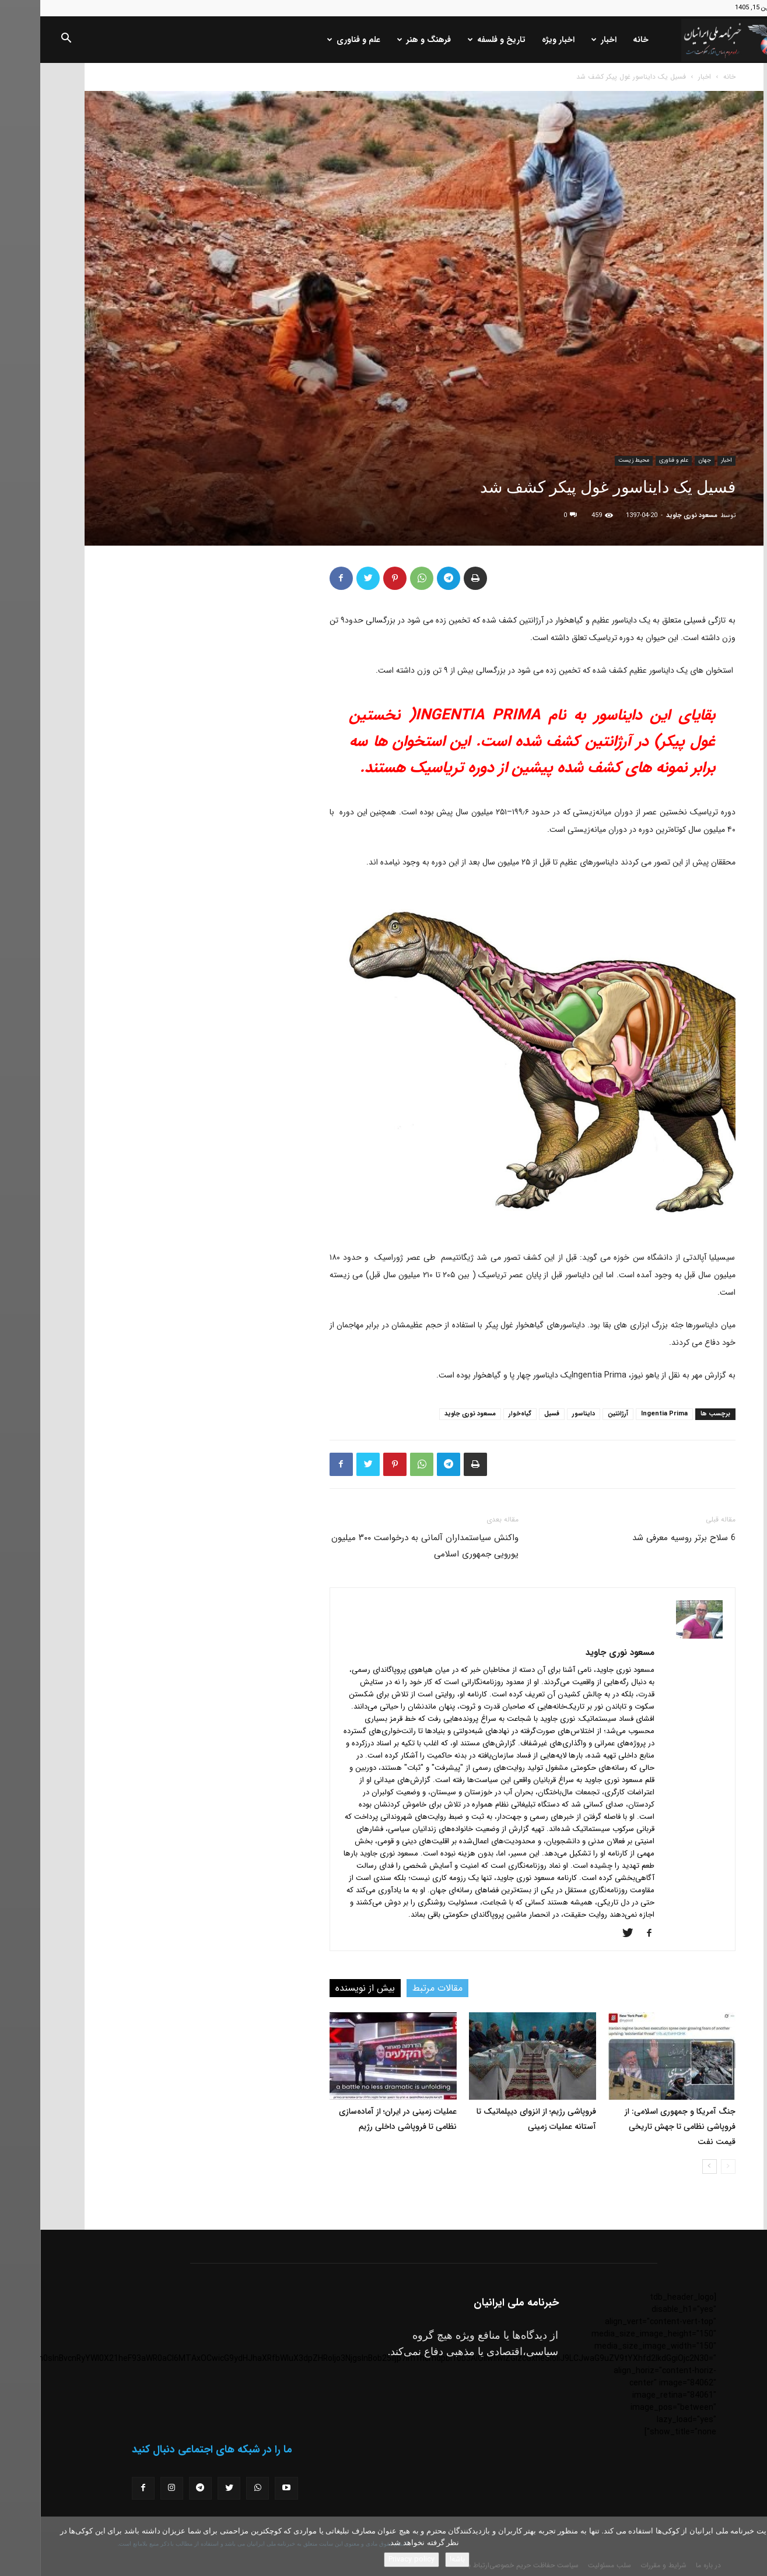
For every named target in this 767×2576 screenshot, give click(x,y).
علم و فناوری (313, 39)
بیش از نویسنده (325, 1988)
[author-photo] (659, 1636)
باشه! (417, 2559)
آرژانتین (578, 1414)
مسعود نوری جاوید (651, 516)
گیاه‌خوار (479, 1414)
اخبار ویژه (518, 39)
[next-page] (669, 2166)
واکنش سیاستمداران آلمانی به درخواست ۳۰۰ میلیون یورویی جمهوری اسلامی (384, 1546)
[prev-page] (688, 2166)
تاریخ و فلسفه (456, 39)
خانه (600, 39)
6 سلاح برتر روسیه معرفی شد (643, 1538)
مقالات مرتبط (397, 1988)
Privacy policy (371, 2559)
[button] (26, 40)
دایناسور (543, 1414)
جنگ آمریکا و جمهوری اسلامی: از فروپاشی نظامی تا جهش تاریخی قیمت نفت (639, 2126)
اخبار (563, 39)
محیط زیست (593, 460)
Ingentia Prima (624, 1414)
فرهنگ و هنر (384, 39)
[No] (752, 2546)
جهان (664, 460)
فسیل (511, 1414)
